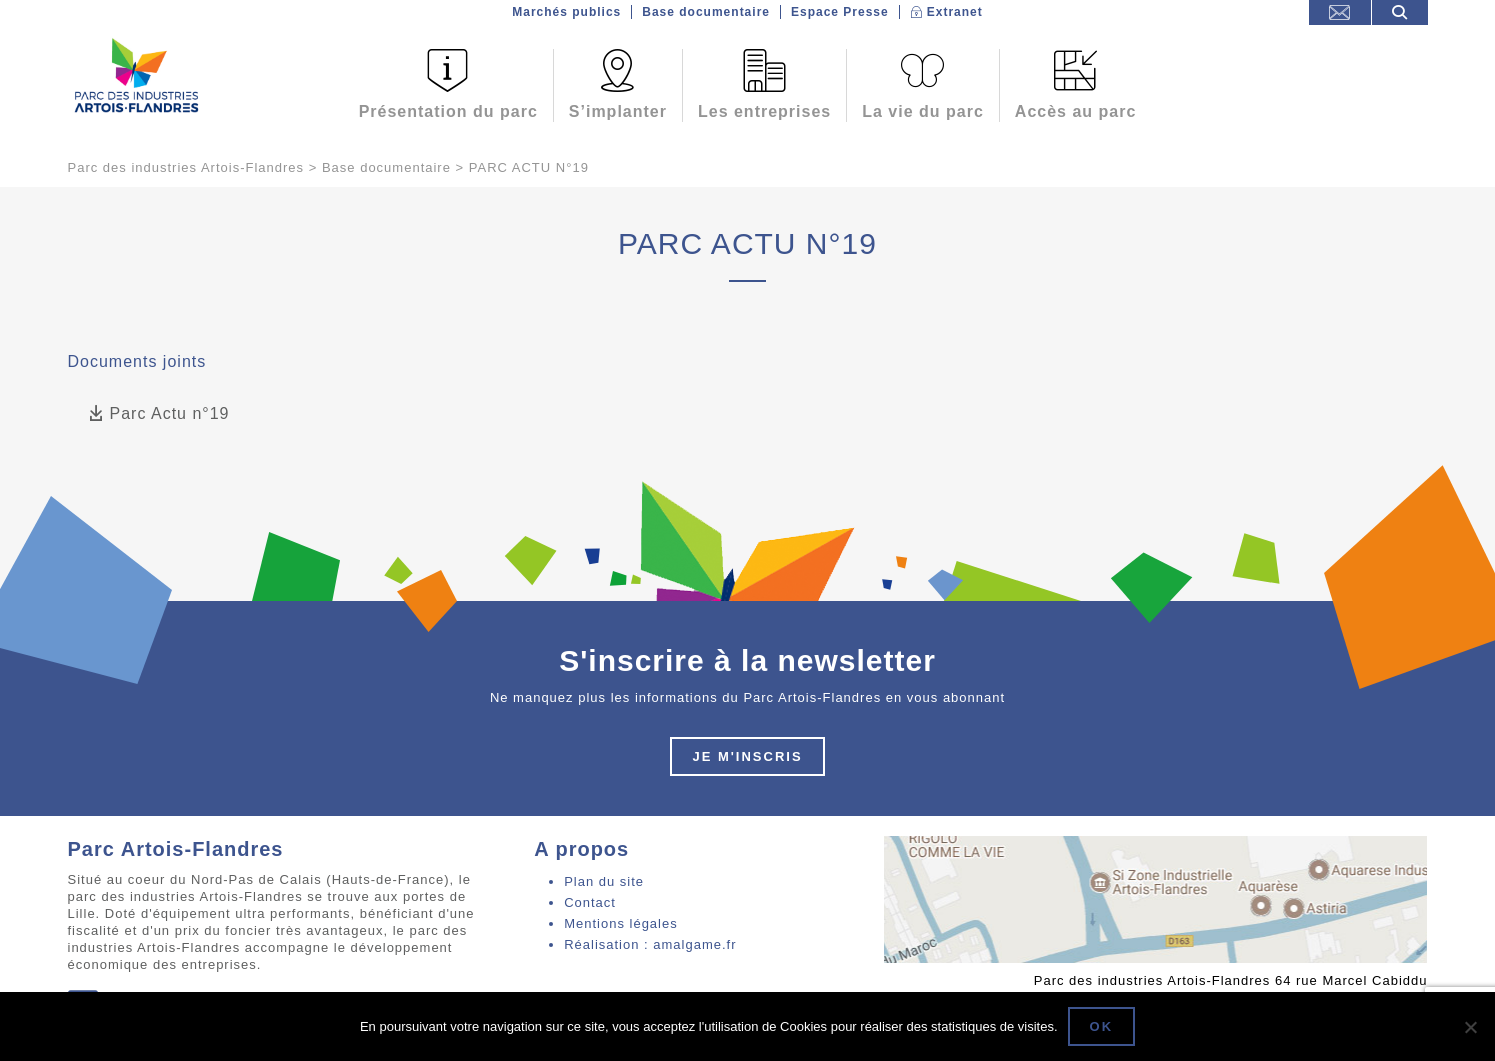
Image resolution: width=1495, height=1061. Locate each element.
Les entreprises (764, 111)
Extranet (955, 12)
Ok (1102, 1026)
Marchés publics (566, 12)
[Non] (1470, 1027)
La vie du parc (923, 111)
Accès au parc (1076, 111)
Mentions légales (621, 923)
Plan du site (604, 881)
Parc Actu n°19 (159, 415)
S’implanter (618, 111)
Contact (590, 902)
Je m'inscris (747, 756)
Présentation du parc (448, 111)
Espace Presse (840, 12)
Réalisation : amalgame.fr (650, 944)
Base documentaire (706, 12)
